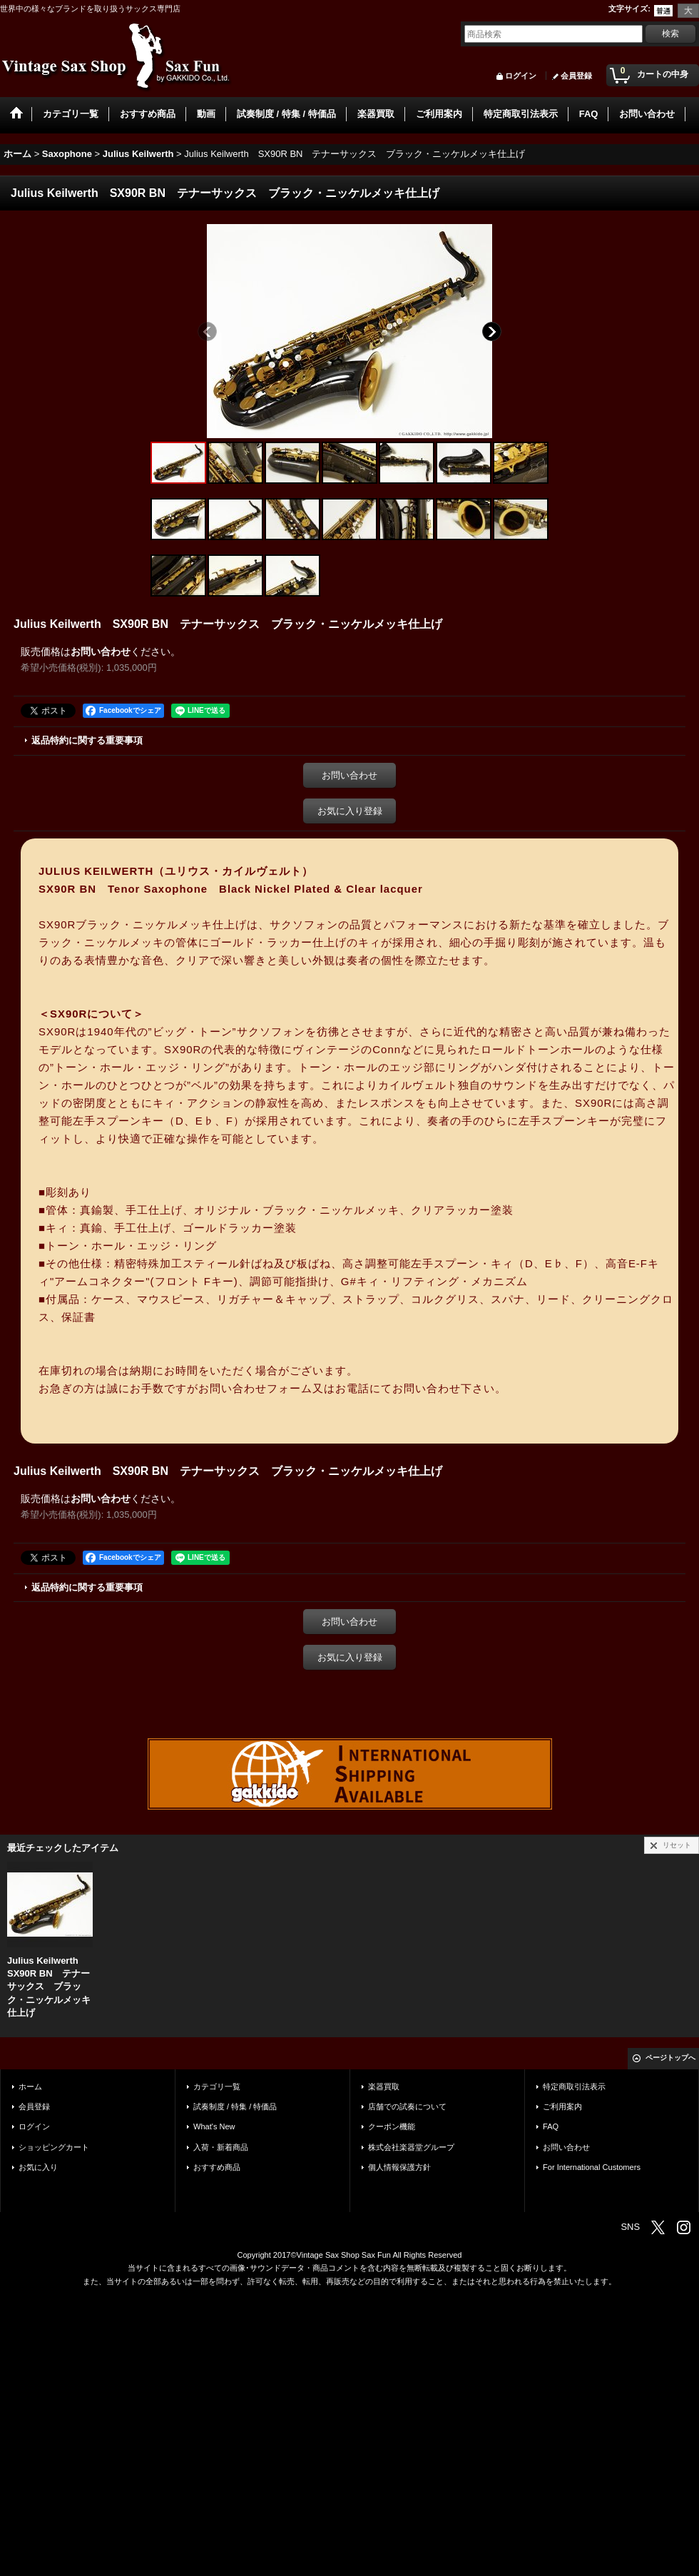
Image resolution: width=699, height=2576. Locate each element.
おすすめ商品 (216, 2167)
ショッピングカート (54, 2147)
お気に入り (38, 2167)
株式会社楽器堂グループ (411, 2147)
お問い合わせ (101, 651)
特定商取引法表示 (574, 2086)
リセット (677, 1845)
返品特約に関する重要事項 (87, 740)
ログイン (520, 75)
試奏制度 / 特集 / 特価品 (235, 2106)
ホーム (30, 2086)
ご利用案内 (562, 2106)
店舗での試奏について (407, 2106)
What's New (214, 2126)
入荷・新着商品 (220, 2147)
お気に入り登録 (349, 811)
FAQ (550, 2126)
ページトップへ (670, 2058)
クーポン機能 (391, 2126)
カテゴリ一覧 (216, 2086)
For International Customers (592, 2167)
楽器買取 (383, 2086)
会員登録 (576, 75)
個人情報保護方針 (399, 2167)
